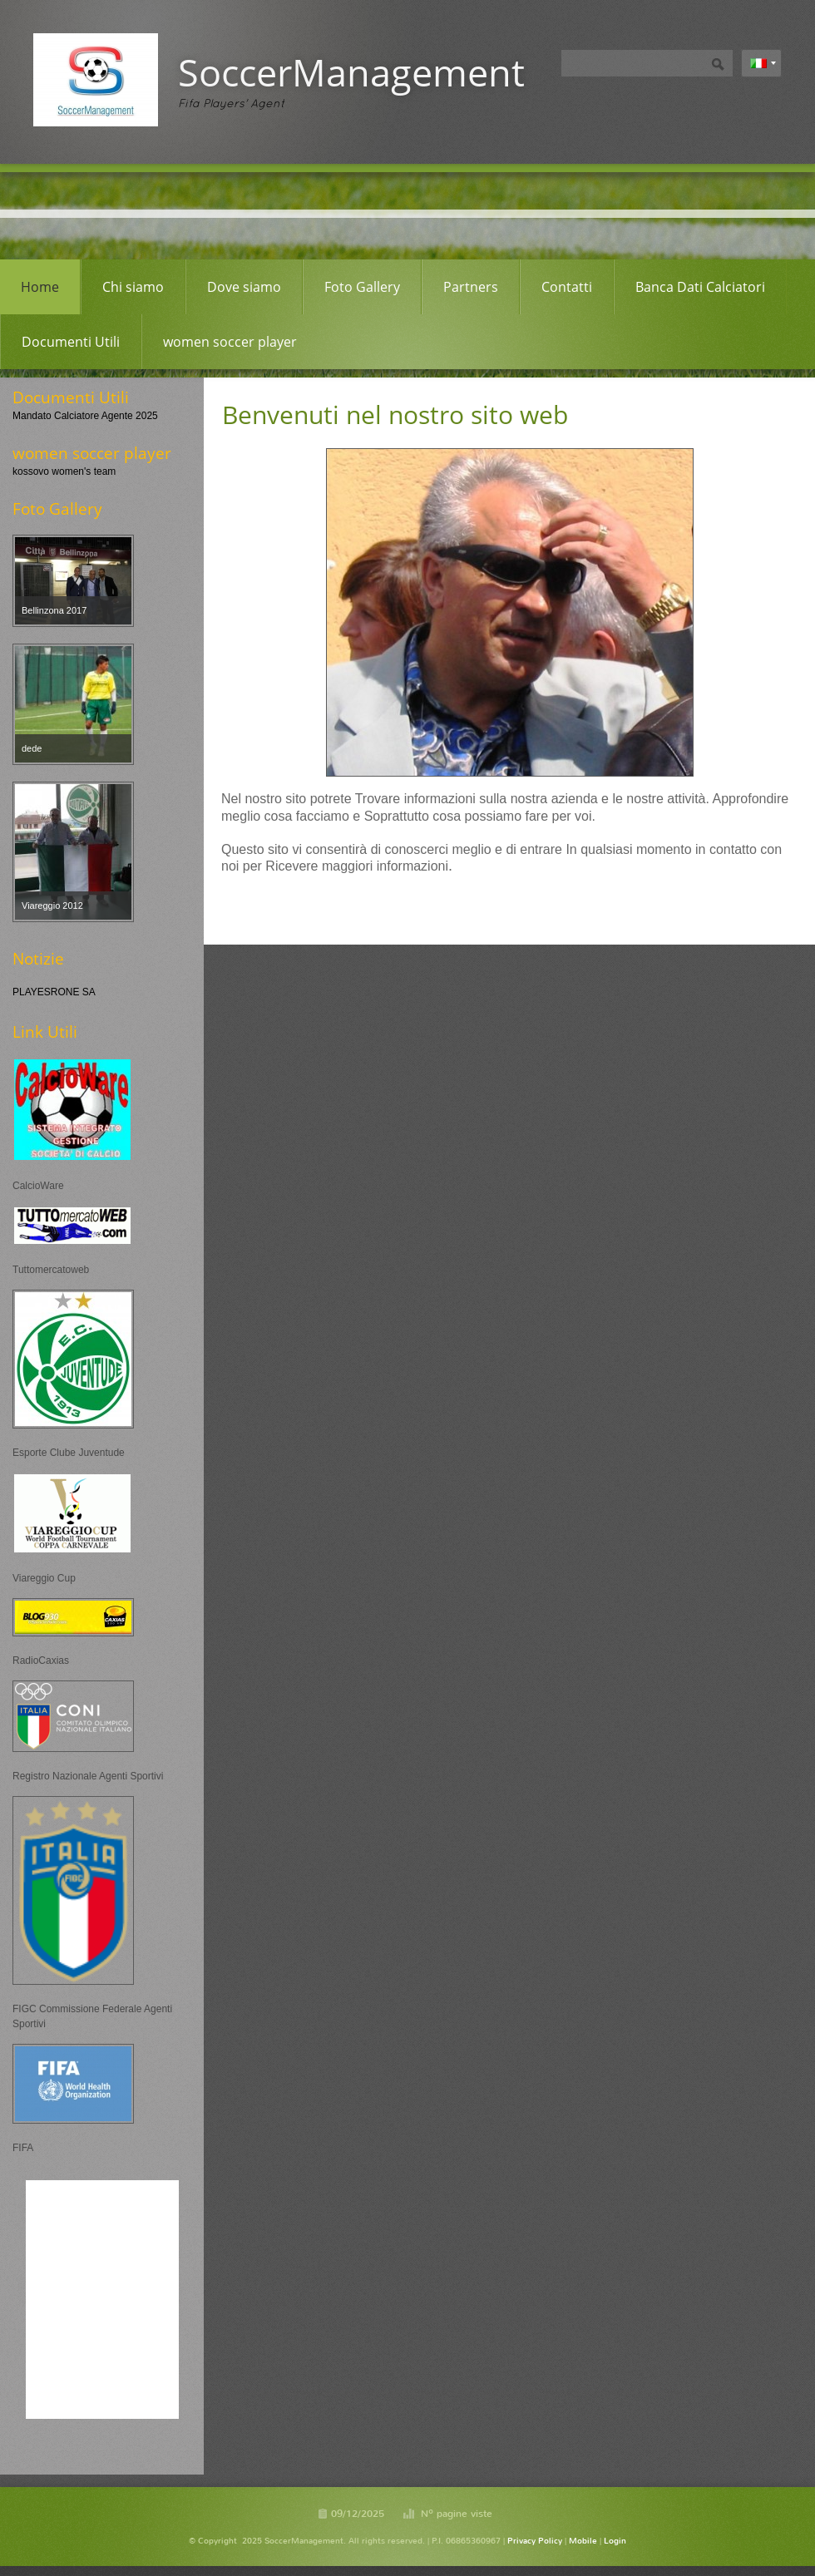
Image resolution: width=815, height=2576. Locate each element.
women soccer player (230, 342)
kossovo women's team (64, 471)
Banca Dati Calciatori (700, 287)
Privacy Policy (534, 2540)
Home (40, 287)
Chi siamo (133, 287)
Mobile (583, 2540)
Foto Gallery (362, 287)
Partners (470, 287)
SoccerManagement (351, 72)
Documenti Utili (71, 342)
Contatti (566, 287)
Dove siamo (244, 287)
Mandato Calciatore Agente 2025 (85, 416)
